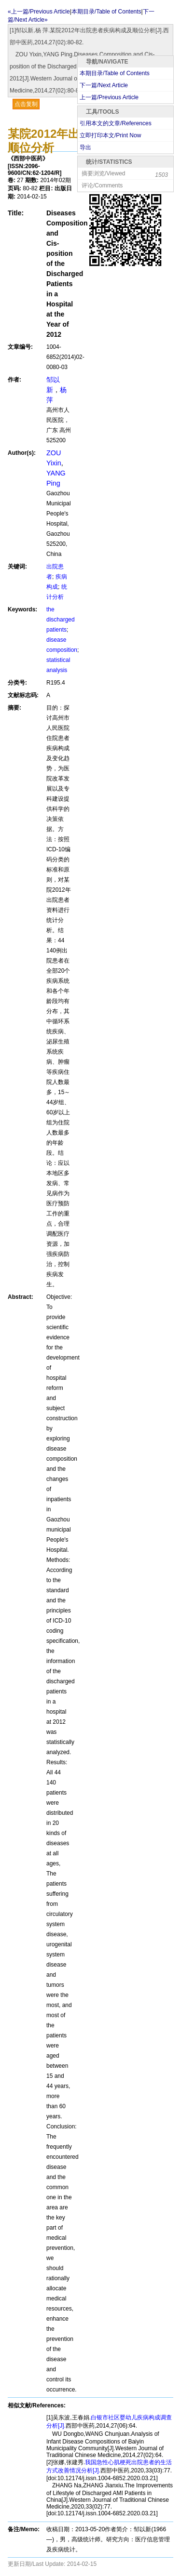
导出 (85, 147)
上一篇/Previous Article (109, 97)
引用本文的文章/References (116, 123)
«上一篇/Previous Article (39, 11)
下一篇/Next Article (104, 85)
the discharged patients (60, 619)
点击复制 (26, 104)
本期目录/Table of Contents (115, 73)
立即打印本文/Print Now (110, 135)
